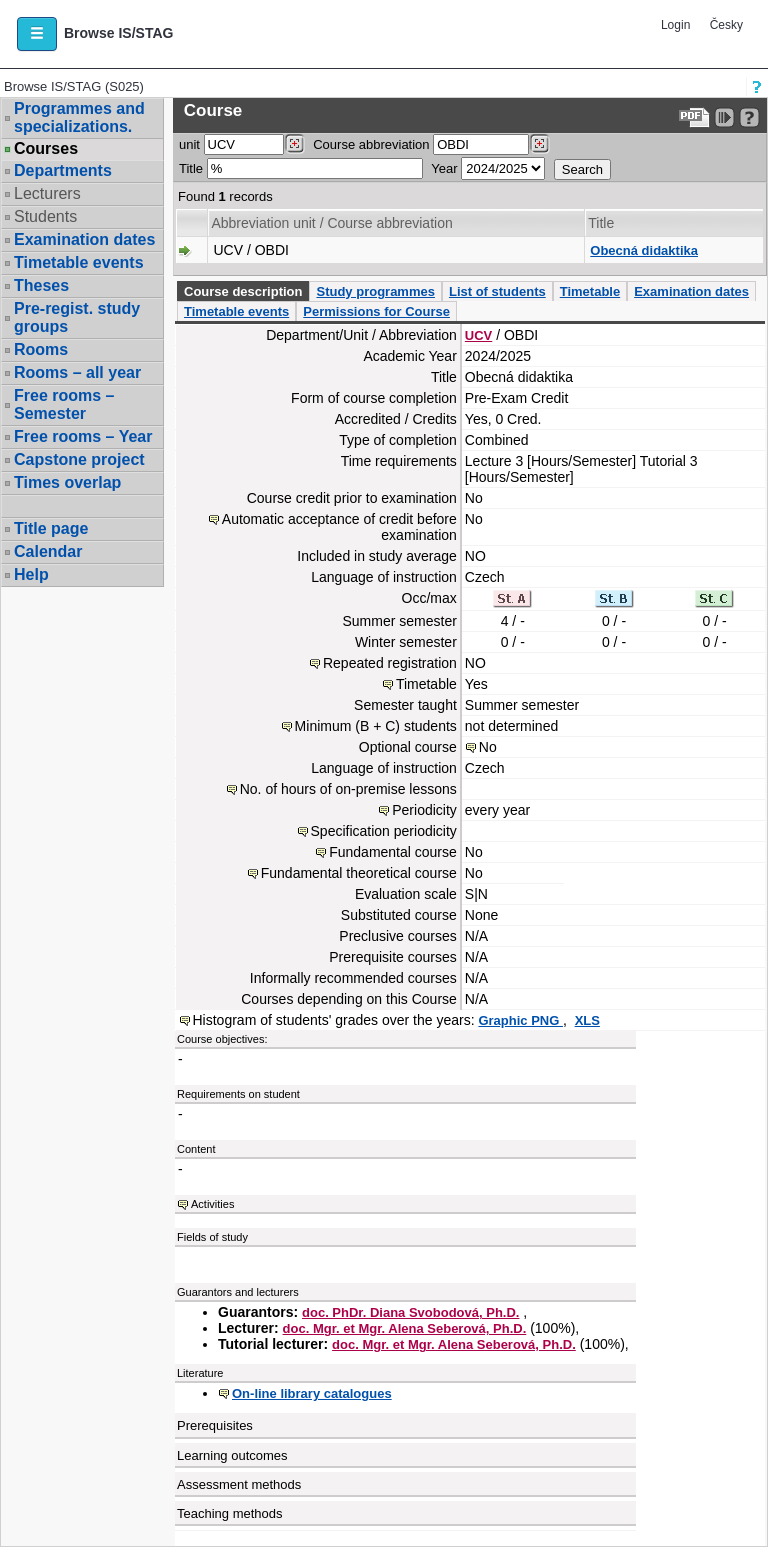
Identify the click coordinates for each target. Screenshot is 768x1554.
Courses (46, 149)
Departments (63, 170)
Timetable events (79, 262)
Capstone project (79, 459)
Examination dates (84, 239)
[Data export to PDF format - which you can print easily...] (694, 117)
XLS (587, 1020)
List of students (497, 291)
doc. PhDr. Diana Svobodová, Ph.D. (410, 1312)
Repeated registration (390, 663)
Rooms (41, 349)
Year (444, 168)
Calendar (48, 551)
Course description (243, 291)
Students (45, 216)
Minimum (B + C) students (376, 726)
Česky (726, 25)
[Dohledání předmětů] (539, 144)
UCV (478, 335)
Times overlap (67, 482)
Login (675, 25)
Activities (212, 1204)
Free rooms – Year (83, 436)
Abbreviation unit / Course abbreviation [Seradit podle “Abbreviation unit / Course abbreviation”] (331, 223)
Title (191, 168)
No (488, 747)
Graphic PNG (520, 1020)
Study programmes (375, 291)
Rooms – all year (77, 372)
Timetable (590, 291)
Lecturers (47, 193)
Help (31, 574)
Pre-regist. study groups (77, 317)
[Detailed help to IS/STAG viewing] (749, 117)
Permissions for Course (376, 311)
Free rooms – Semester (64, 404)
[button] (37, 34)
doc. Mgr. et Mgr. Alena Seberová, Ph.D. (405, 1328)
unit (189, 144)
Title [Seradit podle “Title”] (601, 223)
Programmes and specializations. (79, 117)
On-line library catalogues (312, 1393)
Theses (41, 285)
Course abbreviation (371, 144)
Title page (51, 528)
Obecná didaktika (644, 250)
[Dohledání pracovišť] (294, 144)
